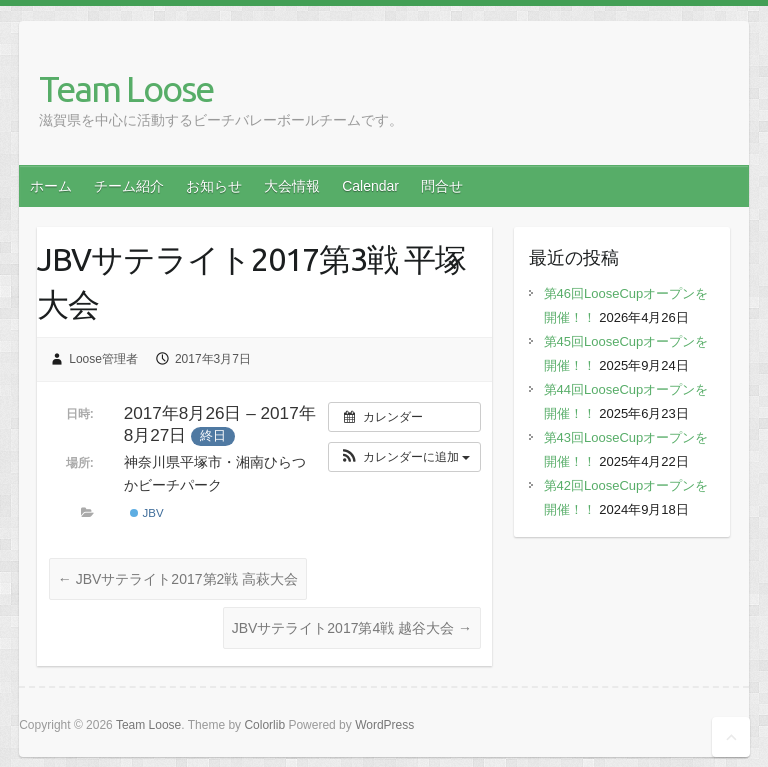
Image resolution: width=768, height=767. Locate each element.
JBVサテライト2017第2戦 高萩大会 (178, 579)
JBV (146, 513)
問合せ (442, 186)
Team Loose (126, 88)
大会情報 (292, 186)
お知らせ (214, 186)
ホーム (51, 186)
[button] (404, 457)
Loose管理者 (103, 359)
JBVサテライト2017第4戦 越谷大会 (352, 628)
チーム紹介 (129, 186)
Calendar (370, 186)
